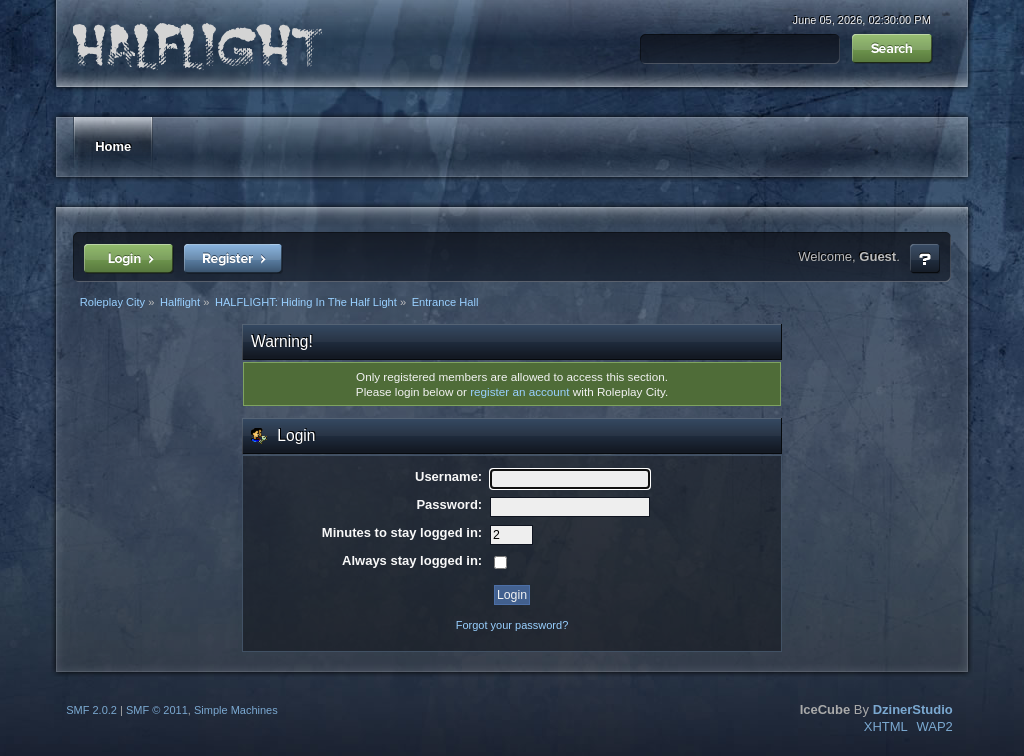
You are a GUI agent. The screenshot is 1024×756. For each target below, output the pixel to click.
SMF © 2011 (157, 710)
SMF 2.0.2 (91, 710)
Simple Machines (236, 710)
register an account (519, 391)
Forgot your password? (512, 625)
